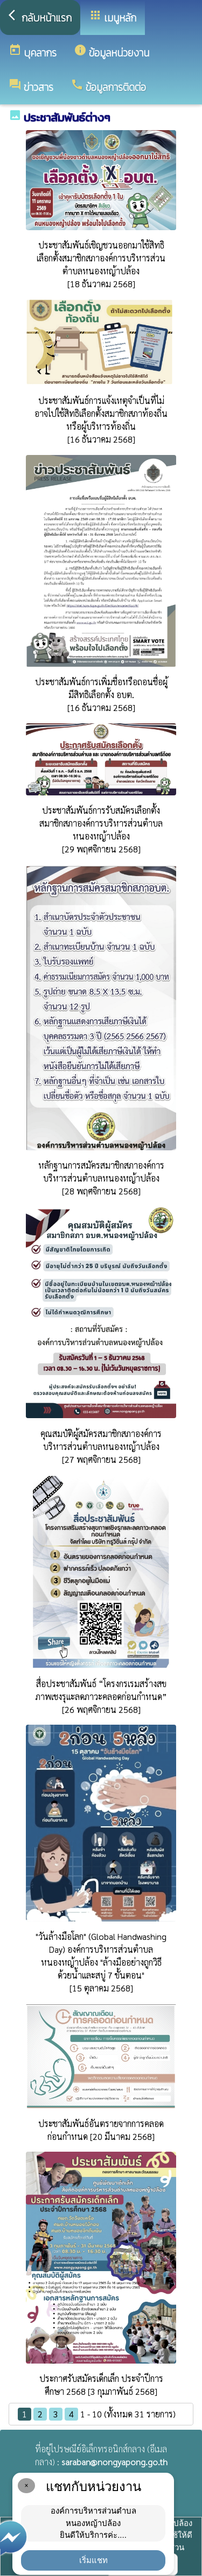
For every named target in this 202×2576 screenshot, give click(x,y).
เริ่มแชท (93, 2560)
